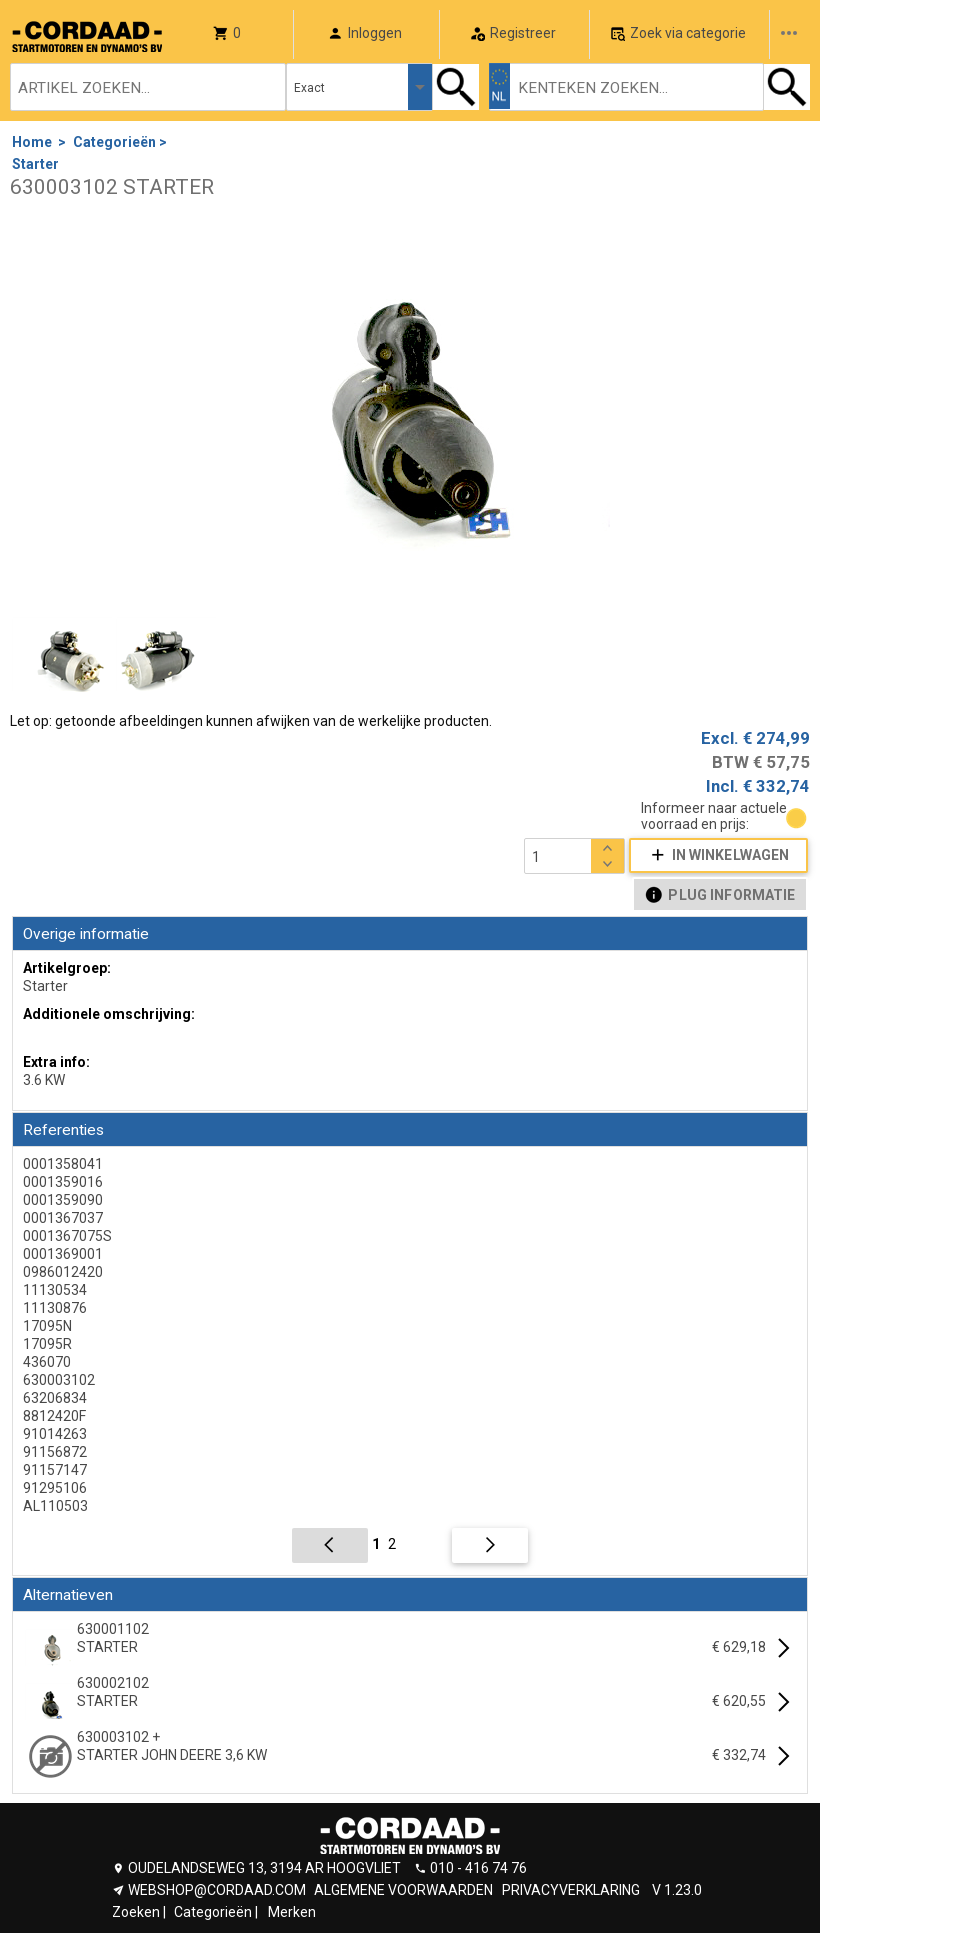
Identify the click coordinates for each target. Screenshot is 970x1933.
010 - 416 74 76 (478, 1868)
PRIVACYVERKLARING (571, 1890)
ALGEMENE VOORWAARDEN (403, 1890)
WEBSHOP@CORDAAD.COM (217, 1890)
